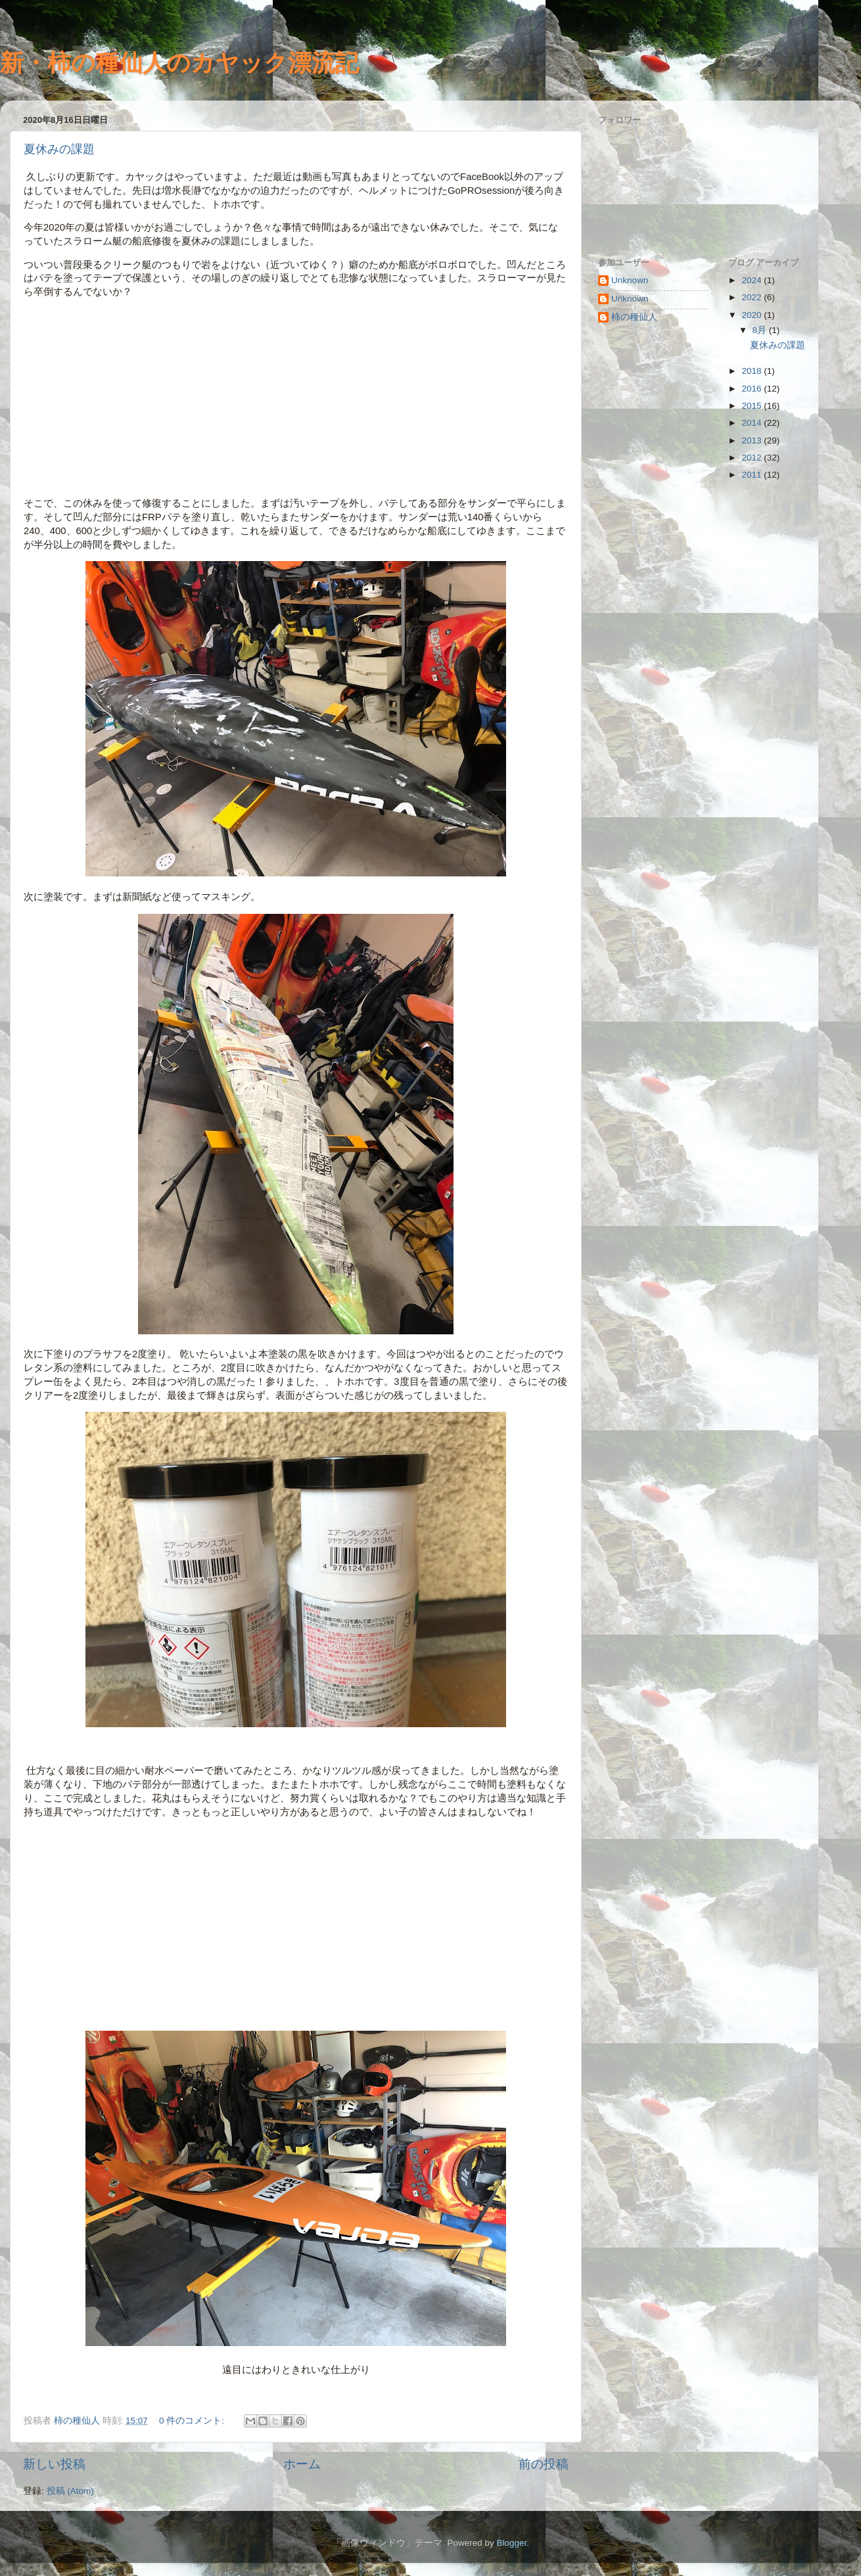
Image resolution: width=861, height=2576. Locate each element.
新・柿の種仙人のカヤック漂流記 (179, 62)
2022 (752, 297)
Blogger (511, 2543)
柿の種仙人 (634, 317)
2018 (752, 371)
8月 (761, 330)
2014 (752, 423)
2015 (752, 406)
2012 (752, 458)
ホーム (302, 2464)
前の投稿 (544, 2464)
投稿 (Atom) (70, 2491)
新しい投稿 (54, 2464)
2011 (752, 475)
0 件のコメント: (193, 2421)
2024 (752, 280)
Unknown (629, 280)
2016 (752, 389)
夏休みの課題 (59, 149)
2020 (752, 315)
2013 (752, 440)
